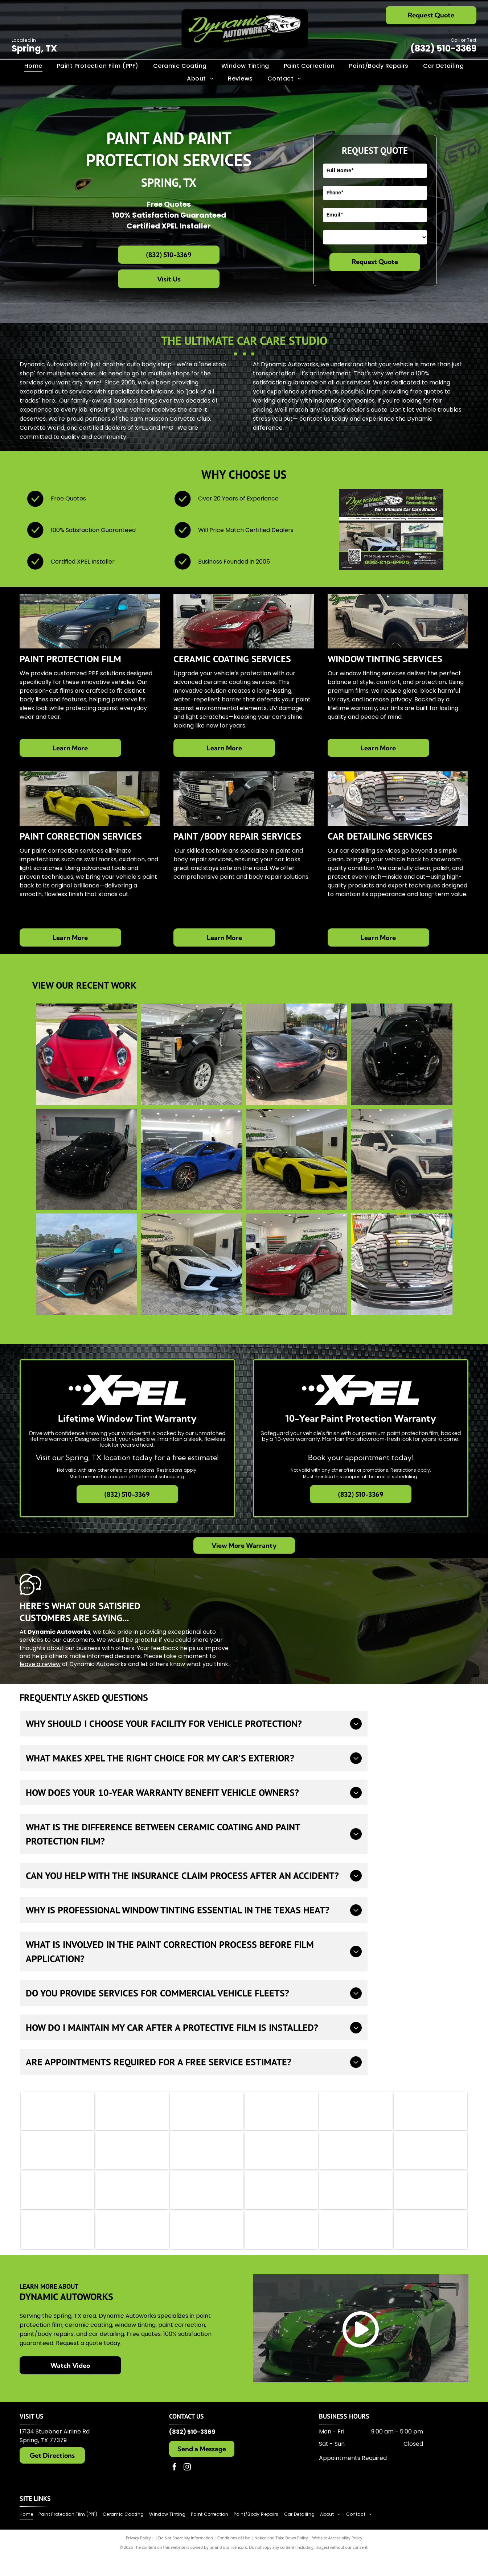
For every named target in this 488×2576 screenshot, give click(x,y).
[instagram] (187, 2487)
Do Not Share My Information (185, 2557)
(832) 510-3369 (443, 48)
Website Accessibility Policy (337, 2557)
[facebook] (174, 2487)
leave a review (40, 1664)
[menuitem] (33, 66)
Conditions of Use (233, 2557)
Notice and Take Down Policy (281, 2557)
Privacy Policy (138, 2557)
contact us (314, 419)
